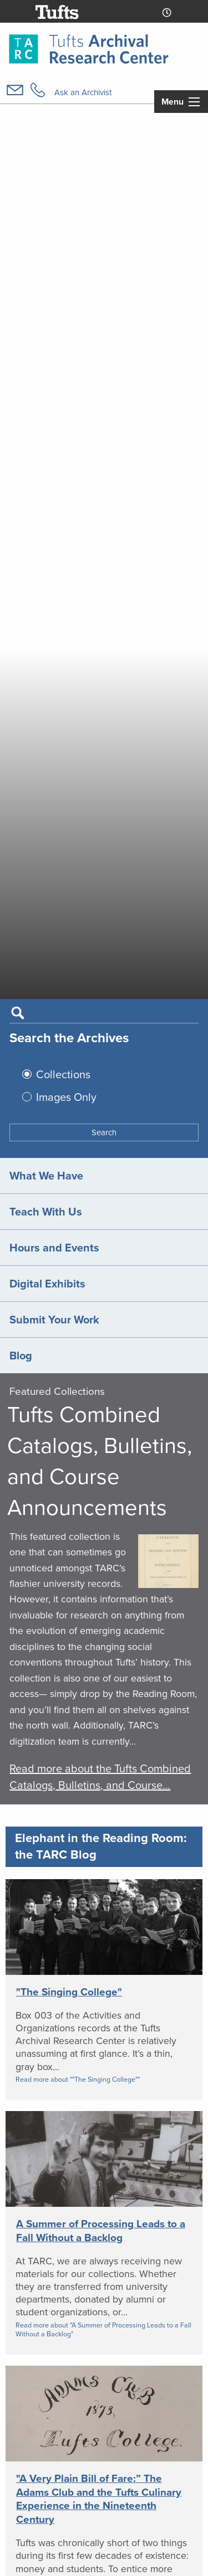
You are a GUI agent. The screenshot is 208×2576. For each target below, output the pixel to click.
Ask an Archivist (82, 92)
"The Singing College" (69, 1992)
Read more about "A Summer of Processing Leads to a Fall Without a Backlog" (103, 2329)
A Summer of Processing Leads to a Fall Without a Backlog (100, 2231)
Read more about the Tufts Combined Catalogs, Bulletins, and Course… (100, 1776)
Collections (63, 1074)
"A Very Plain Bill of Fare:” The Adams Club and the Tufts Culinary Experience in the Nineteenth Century (98, 2498)
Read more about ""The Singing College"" (78, 2079)
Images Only (66, 1097)
